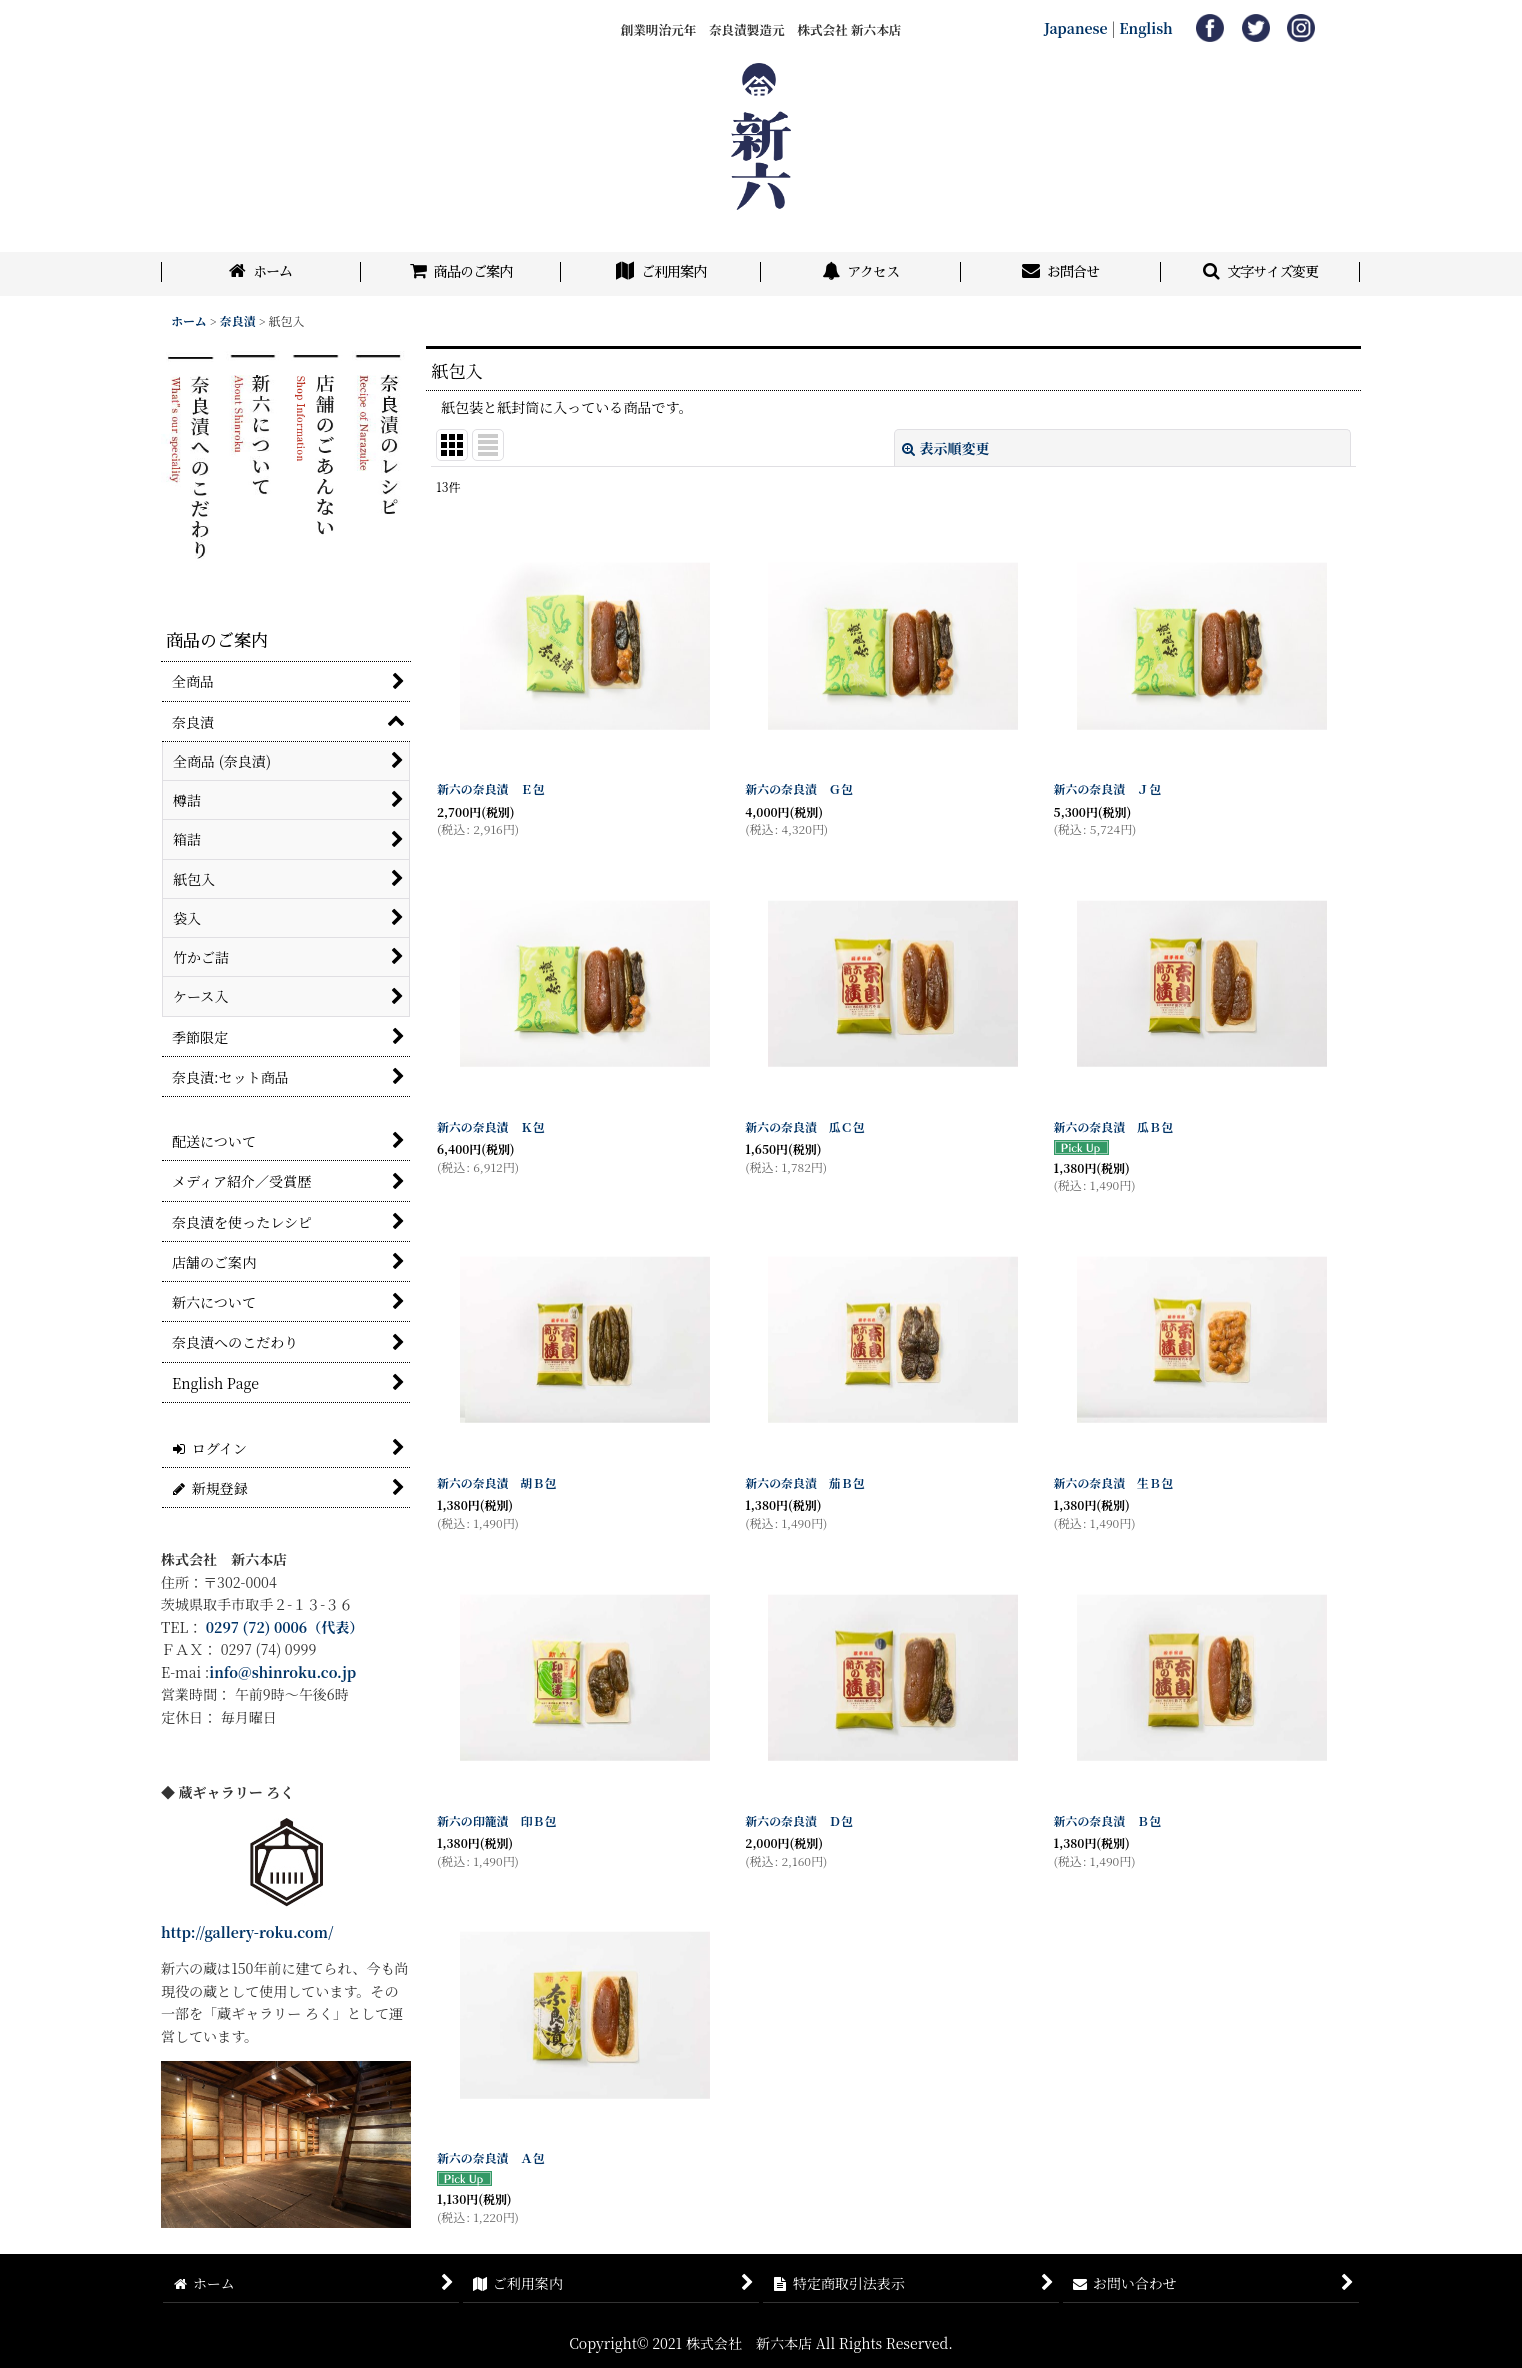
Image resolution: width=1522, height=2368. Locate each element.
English (1146, 28)
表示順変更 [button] (946, 448)
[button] (1261, 274)
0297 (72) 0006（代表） (285, 1627)
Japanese (1076, 28)
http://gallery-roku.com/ (247, 1932)
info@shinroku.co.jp (282, 1672)
